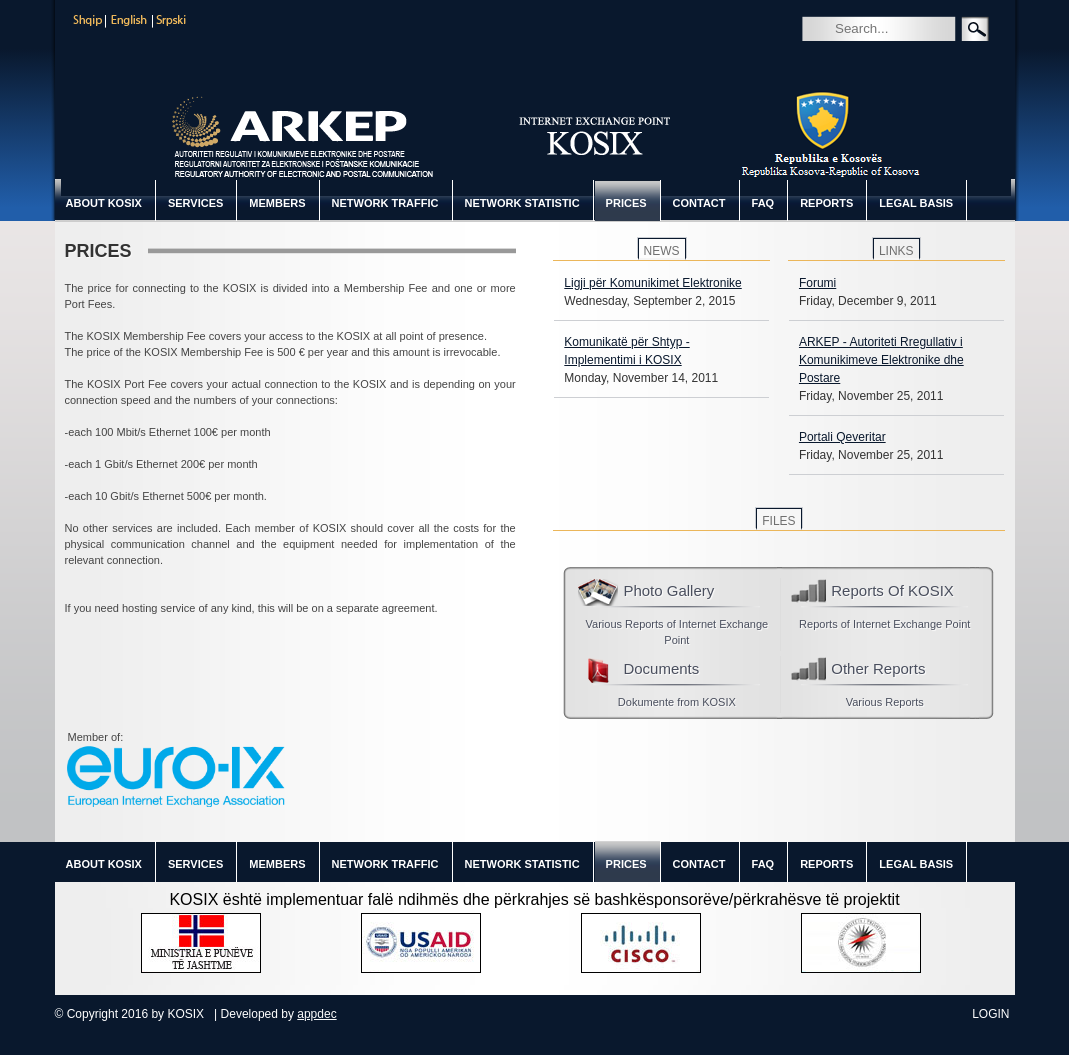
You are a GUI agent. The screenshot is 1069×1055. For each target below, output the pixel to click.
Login (990, 1014)
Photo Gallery (668, 590)
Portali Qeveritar (842, 437)
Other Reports (878, 668)
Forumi (817, 283)
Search (816, 57)
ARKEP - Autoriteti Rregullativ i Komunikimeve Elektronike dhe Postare (881, 360)
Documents (661, 668)
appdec (316, 1014)
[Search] (907, 28)
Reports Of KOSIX (892, 590)
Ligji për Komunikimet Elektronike (652, 283)
